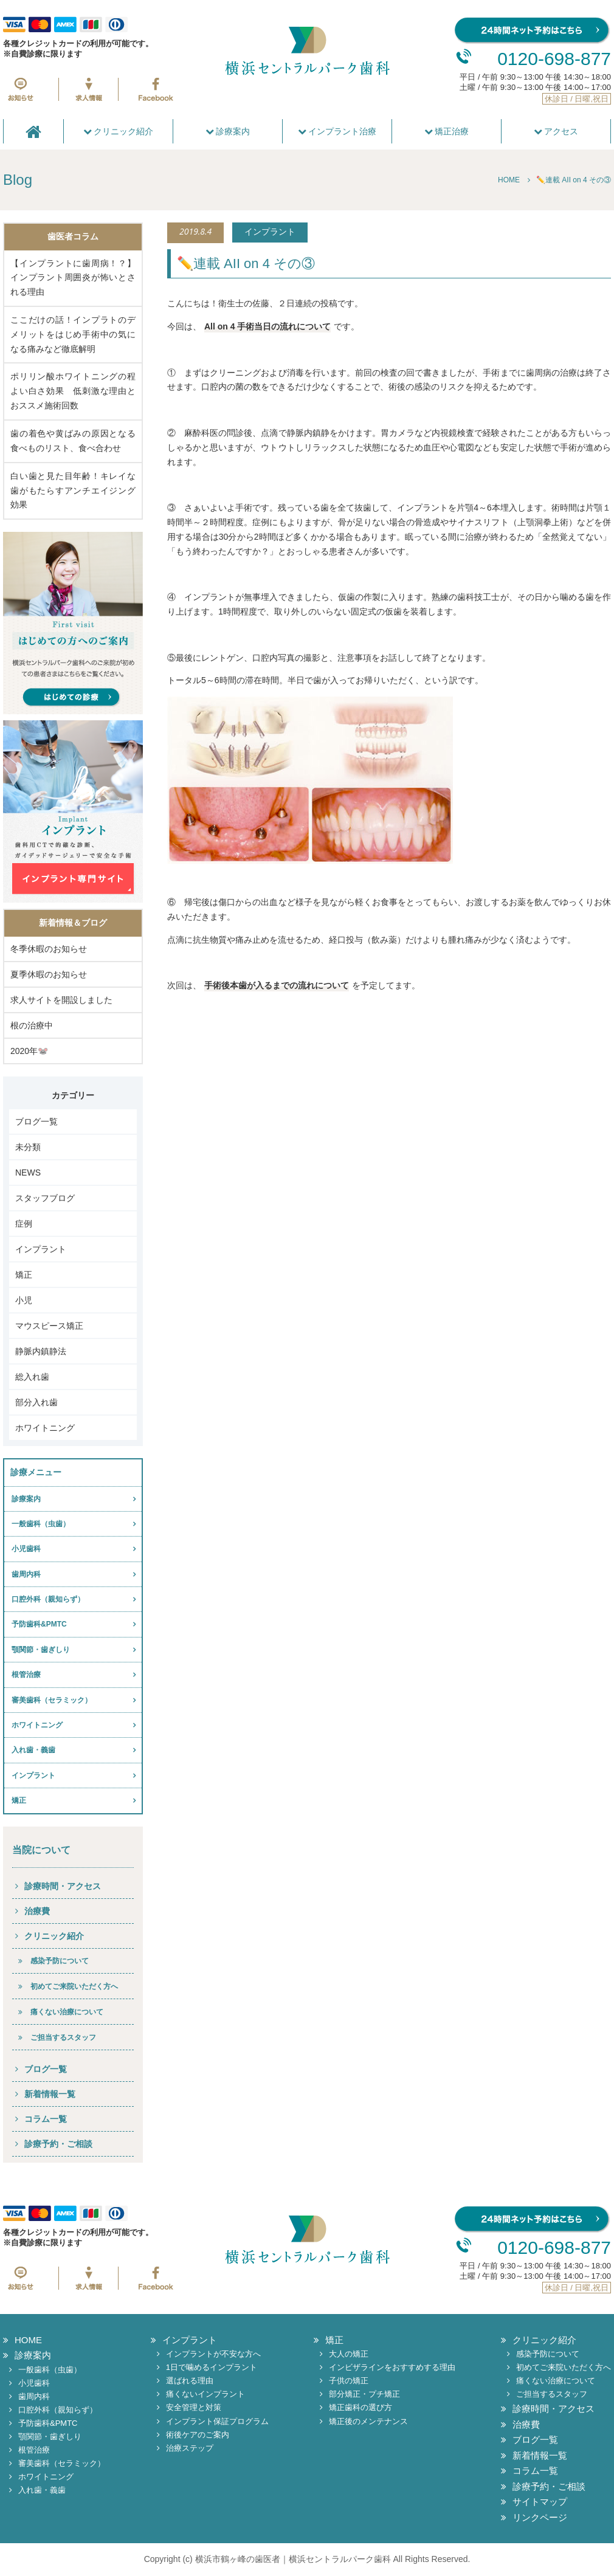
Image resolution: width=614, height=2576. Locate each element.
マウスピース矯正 (49, 1326)
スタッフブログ (45, 1198)
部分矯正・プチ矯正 (364, 2394)
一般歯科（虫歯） (41, 1524)
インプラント (40, 1249)
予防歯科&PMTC (39, 1624)
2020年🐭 (29, 1051)
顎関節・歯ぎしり (41, 1649)
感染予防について (59, 1961)
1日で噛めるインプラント (211, 2367)
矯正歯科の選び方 (360, 2407)
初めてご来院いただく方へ (74, 1986)
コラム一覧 (45, 2119)
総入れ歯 (32, 1377)
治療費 (37, 1911)
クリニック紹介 (118, 131)
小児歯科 (26, 1549)
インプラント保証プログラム (217, 2421)
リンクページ (539, 2517)
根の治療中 (31, 1025)
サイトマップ (539, 2501)
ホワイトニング (45, 1428)
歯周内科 (26, 1574)
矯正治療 (446, 131)
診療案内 (227, 131)
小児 (23, 1300)
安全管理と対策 (193, 2407)
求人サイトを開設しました (61, 1000)
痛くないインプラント (205, 2394)
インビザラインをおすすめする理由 (392, 2367)
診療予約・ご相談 (58, 2144)
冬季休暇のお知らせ (48, 949)
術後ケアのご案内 (197, 2434)
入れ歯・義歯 (33, 1750)
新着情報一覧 (49, 2094)
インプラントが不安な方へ (213, 2353)
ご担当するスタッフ (63, 2037)
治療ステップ (189, 2448)
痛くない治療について (66, 2012)
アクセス (556, 131)
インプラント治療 (337, 131)
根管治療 (26, 1674)
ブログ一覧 (36, 1121)
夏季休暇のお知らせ (48, 974)
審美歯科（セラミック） (52, 1700)
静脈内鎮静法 (40, 1351)
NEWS (28, 1172)
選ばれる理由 (189, 2380)
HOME (28, 2340)
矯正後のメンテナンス (368, 2421)
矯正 (23, 1274)
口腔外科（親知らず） (48, 1599)
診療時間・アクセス (62, 1886)
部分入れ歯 (36, 1402)
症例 (23, 1223)
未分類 (28, 1147)
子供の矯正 (348, 2380)
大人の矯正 (348, 2353)
